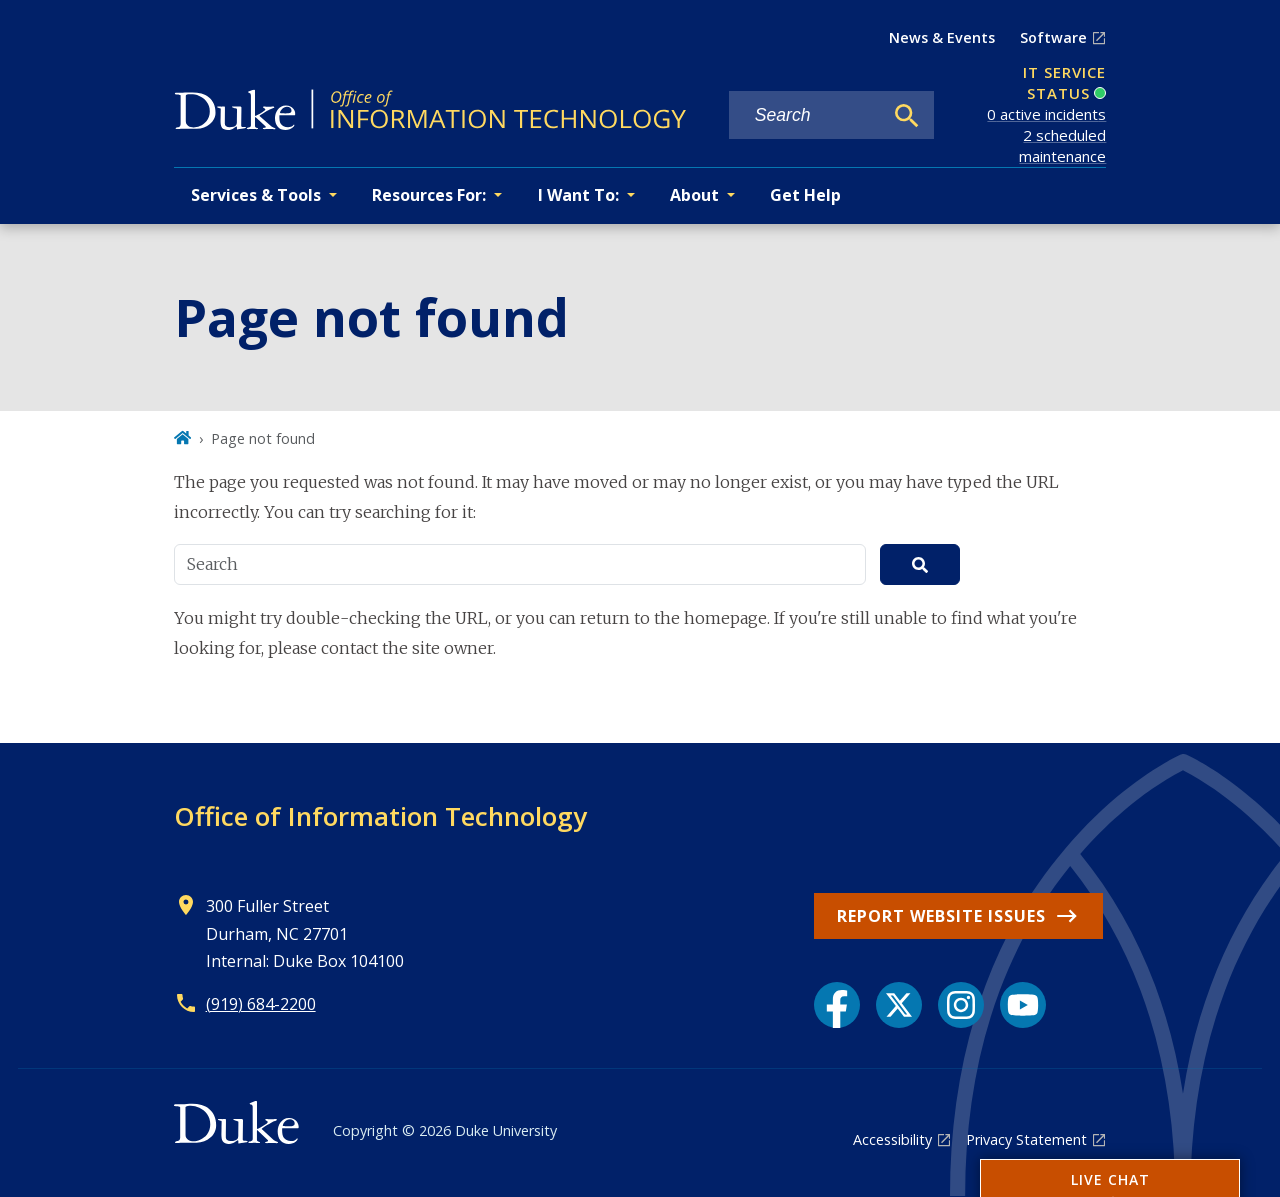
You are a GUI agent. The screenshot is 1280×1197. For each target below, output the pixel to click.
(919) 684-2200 (261, 1004)
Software (1053, 37)
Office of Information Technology (380, 816)
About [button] (694, 195)
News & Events (942, 37)
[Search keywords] (805, 115)
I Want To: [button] (578, 195)
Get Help (805, 195)
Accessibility (892, 1139)
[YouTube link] (1023, 1005)
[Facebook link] (837, 1005)
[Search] (907, 116)
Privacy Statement (1026, 1139)
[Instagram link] (961, 1005)
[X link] (899, 1005)
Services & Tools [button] (256, 195)
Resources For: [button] (429, 195)
